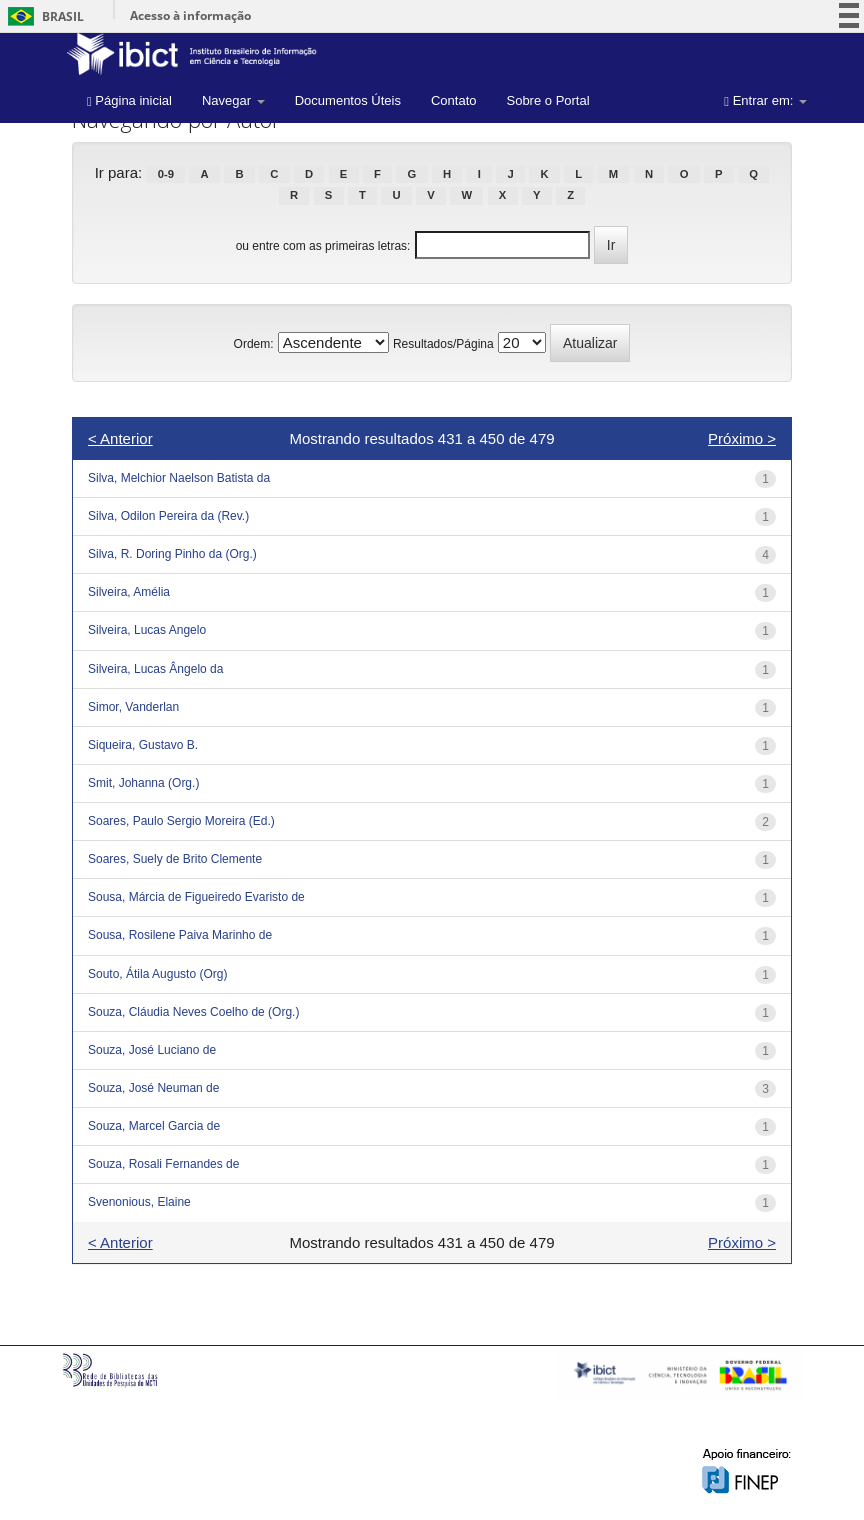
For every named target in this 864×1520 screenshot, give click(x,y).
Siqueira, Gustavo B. (143, 745)
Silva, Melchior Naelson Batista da (179, 478)
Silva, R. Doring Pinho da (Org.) (172, 554)
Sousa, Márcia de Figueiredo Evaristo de (196, 897)
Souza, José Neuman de (153, 1088)
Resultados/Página (443, 344)
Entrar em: (765, 100)
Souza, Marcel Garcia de (154, 1126)
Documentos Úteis (348, 100)
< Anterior (120, 438)
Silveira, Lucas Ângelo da (155, 669)
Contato (454, 100)
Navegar (233, 100)
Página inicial (129, 100)
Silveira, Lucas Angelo (147, 630)
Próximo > (742, 438)
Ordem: (254, 344)
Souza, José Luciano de (152, 1050)
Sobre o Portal (547, 100)
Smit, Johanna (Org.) (143, 783)
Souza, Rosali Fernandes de (163, 1164)
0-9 (166, 174)
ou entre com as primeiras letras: (323, 246)
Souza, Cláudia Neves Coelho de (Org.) (193, 1012)
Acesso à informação (190, 15)
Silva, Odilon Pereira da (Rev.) (168, 516)
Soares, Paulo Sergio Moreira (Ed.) (181, 821)
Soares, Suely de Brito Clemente (175, 859)
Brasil (42, 16)
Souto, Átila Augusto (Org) (157, 974)
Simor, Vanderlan (133, 707)
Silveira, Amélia (129, 592)
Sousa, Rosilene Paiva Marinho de (180, 935)
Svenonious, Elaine (139, 1202)
